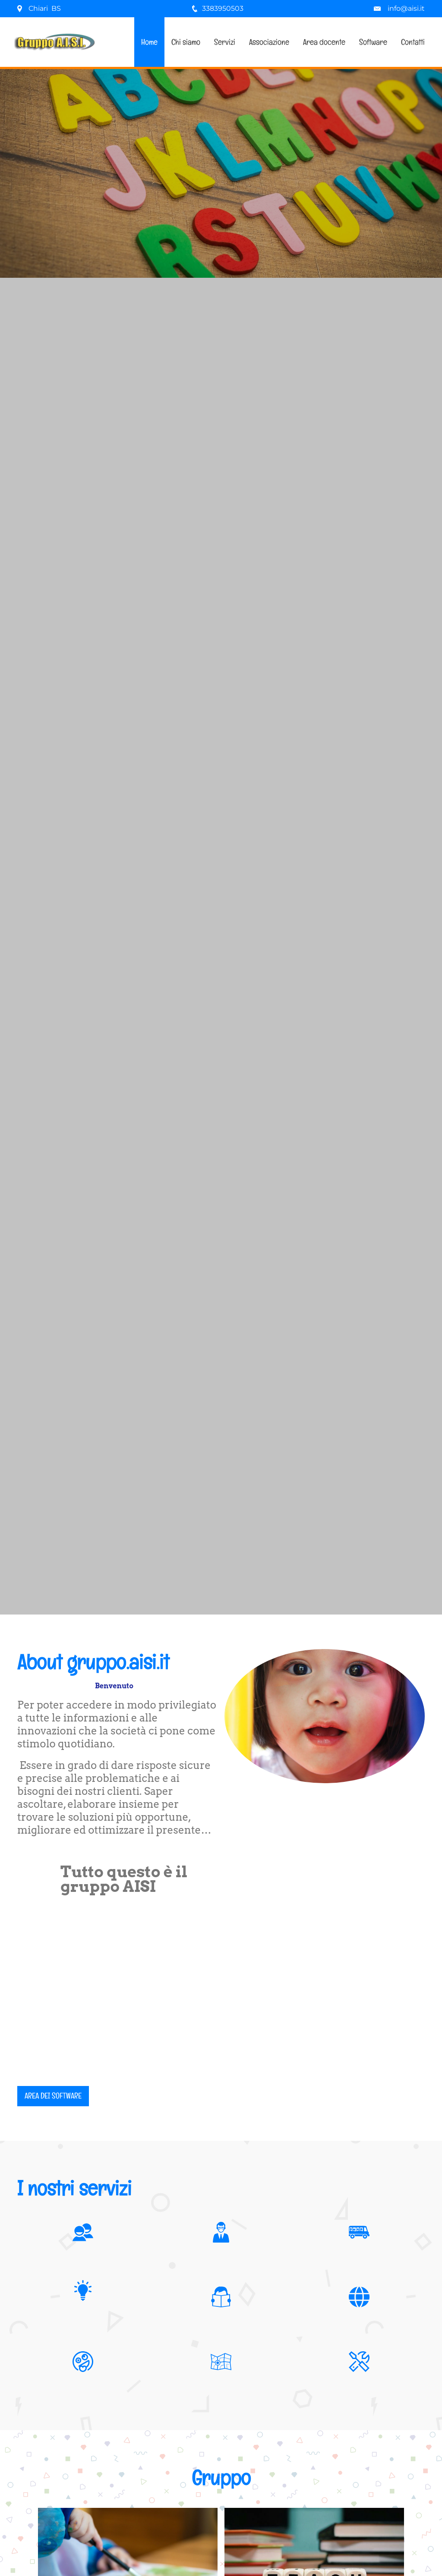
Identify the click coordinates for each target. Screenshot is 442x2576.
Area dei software (53, 2095)
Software (373, 42)
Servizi (224, 42)
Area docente (324, 42)
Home (149, 42)
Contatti (413, 42)
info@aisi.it (406, 8)
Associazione (269, 42)
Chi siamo (185, 42)
